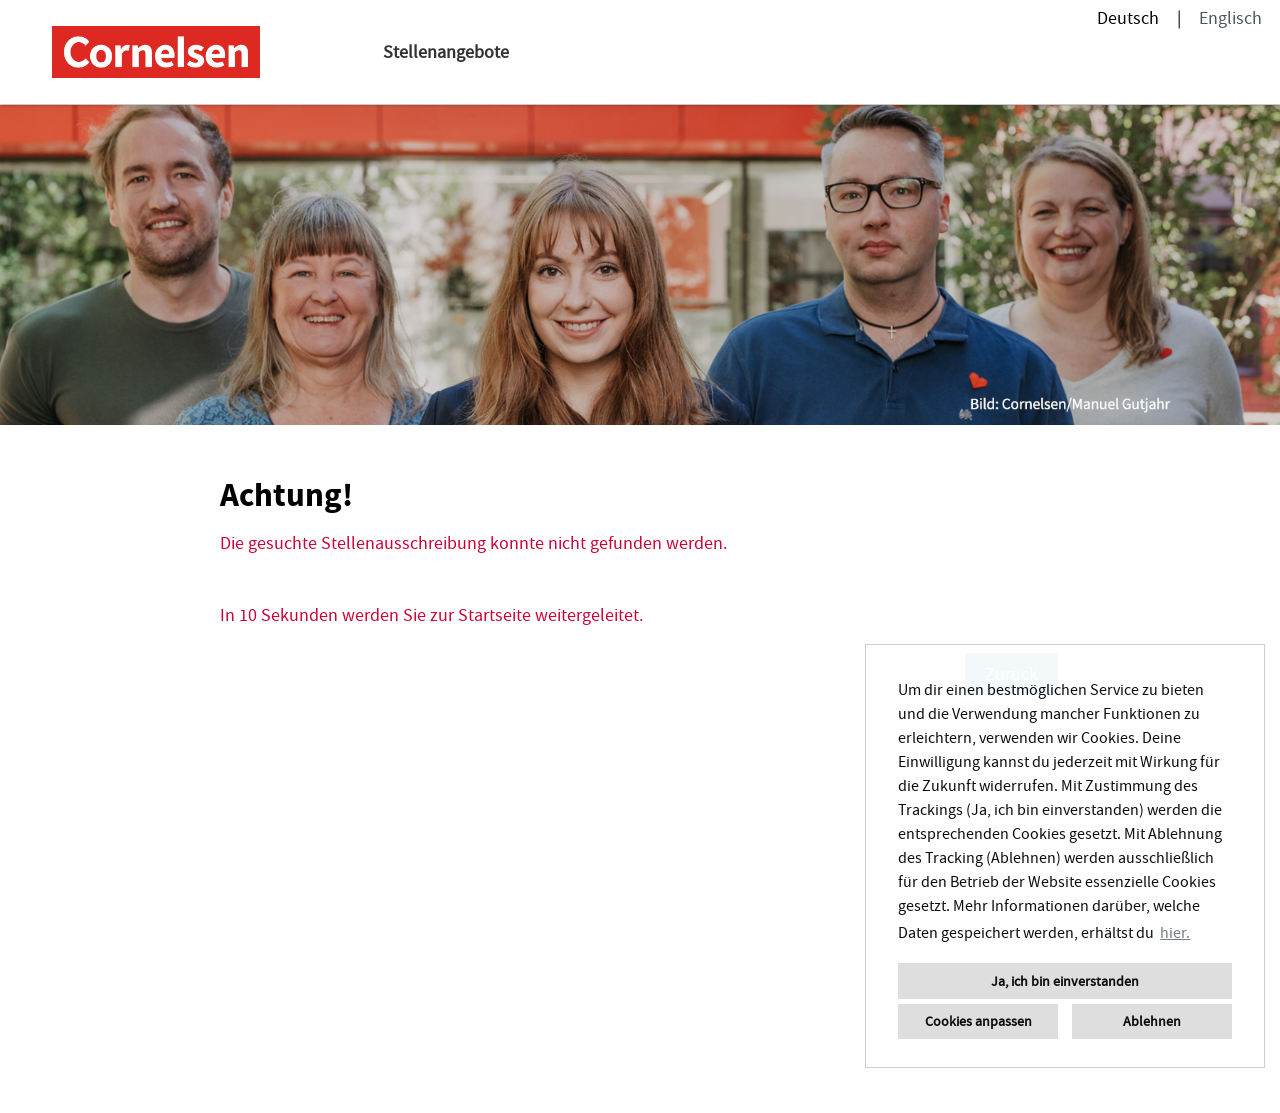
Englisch (1230, 17)
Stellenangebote (446, 51)
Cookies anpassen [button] (978, 1021)
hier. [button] (1175, 932)
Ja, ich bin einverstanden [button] (1065, 981)
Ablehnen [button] (1152, 1021)
